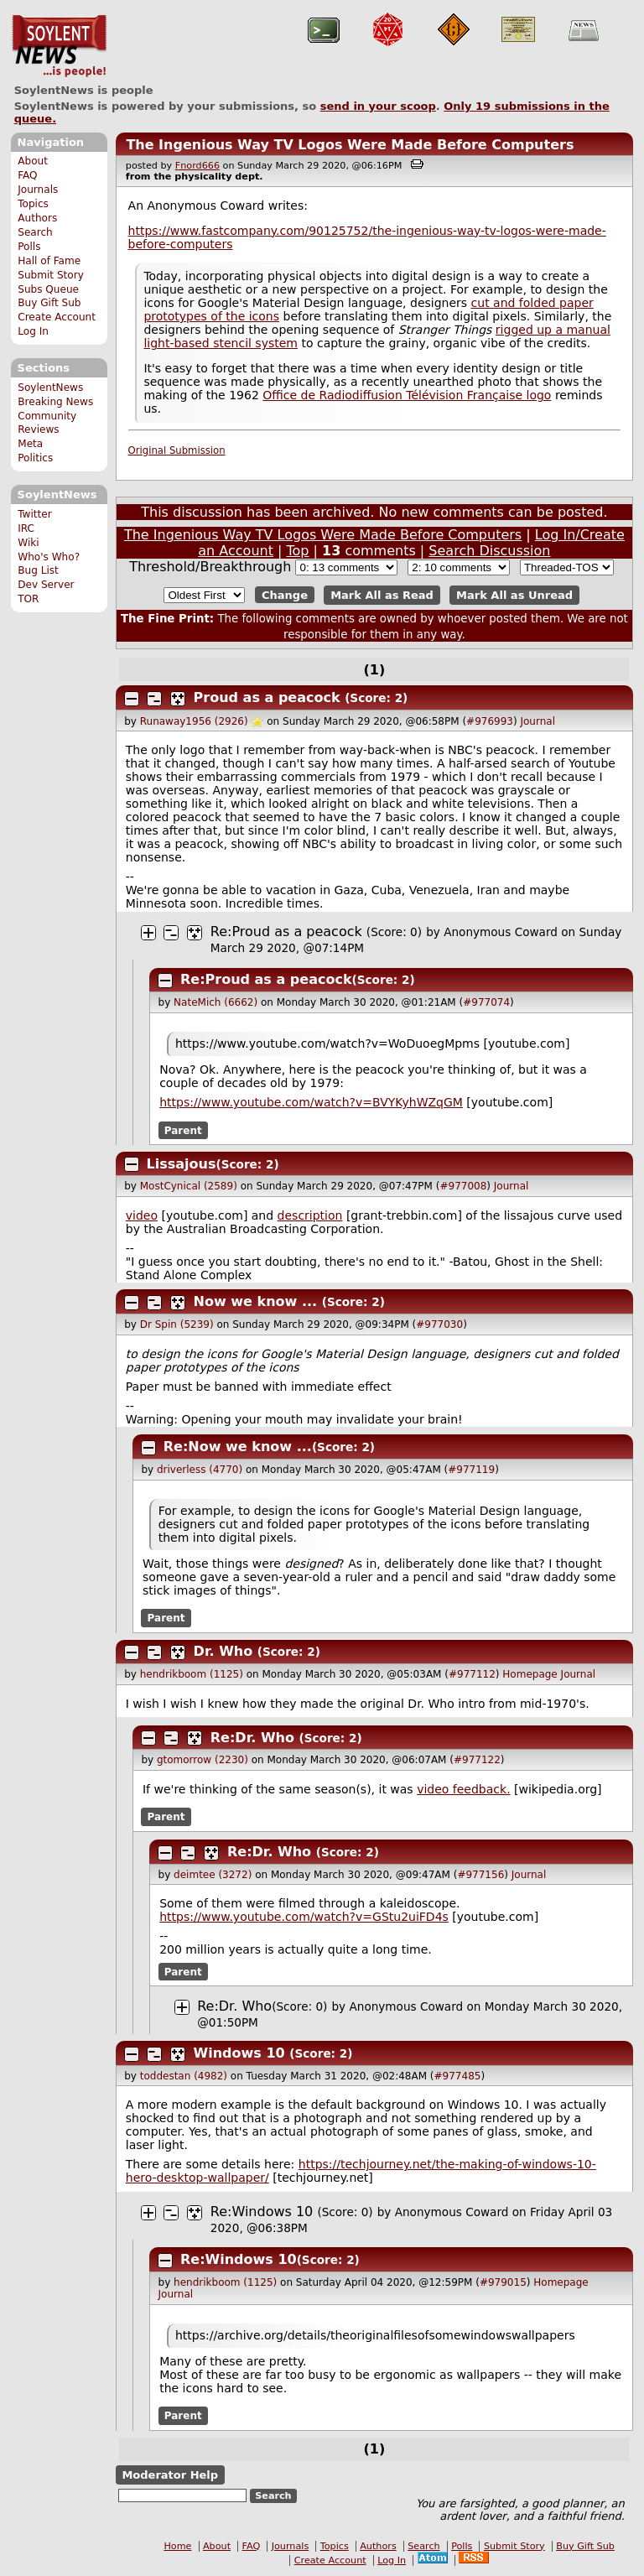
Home (177, 2546)
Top (298, 551)
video (142, 1215)
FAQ (27, 175)
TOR (28, 599)
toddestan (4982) (183, 2076)
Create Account (57, 317)
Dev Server (46, 585)
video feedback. (463, 1789)
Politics (35, 458)
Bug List (38, 570)
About (33, 161)
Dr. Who (223, 1651)
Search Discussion (489, 551)
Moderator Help (170, 2475)
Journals (38, 189)
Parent (183, 1130)
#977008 (462, 1186)
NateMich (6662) (215, 1002)
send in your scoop (378, 106)
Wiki (28, 543)
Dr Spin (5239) (177, 1324)
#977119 (471, 1469)
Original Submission (177, 450)
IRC (26, 528)
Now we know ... (256, 1301)
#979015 (503, 2282)
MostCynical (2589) (188, 1186)
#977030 (439, 1324)
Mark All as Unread (514, 595)
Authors (37, 218)
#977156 (480, 1875)
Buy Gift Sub (49, 303)
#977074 (486, 1002)
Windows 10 (239, 2053)
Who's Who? (49, 557)
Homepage (529, 1674)
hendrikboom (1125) (191, 1674)
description (310, 1215)
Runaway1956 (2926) (194, 721)
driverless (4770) (199, 1469)
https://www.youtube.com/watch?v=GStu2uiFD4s (304, 1916)
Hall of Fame (49, 261)
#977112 (472, 1674)
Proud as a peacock (267, 697)
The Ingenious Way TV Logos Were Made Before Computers (350, 145)
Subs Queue (48, 289)
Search (35, 232)
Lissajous (181, 1164)
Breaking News (55, 402)
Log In (33, 331)
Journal (537, 721)
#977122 (477, 1760)
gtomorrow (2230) (202, 1760)
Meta (30, 444)
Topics (33, 204)
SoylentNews (59, 46)
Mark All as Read (382, 595)
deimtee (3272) (213, 1875)
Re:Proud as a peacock (286, 931)
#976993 (489, 721)
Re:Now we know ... (238, 1447)
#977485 (457, 2076)
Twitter (34, 514)
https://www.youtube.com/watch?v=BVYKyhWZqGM (311, 1102)
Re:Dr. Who (252, 1738)
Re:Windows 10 (262, 2212)
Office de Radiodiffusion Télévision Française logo (406, 395)
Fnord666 (197, 165)
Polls (29, 246)
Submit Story (51, 275)
